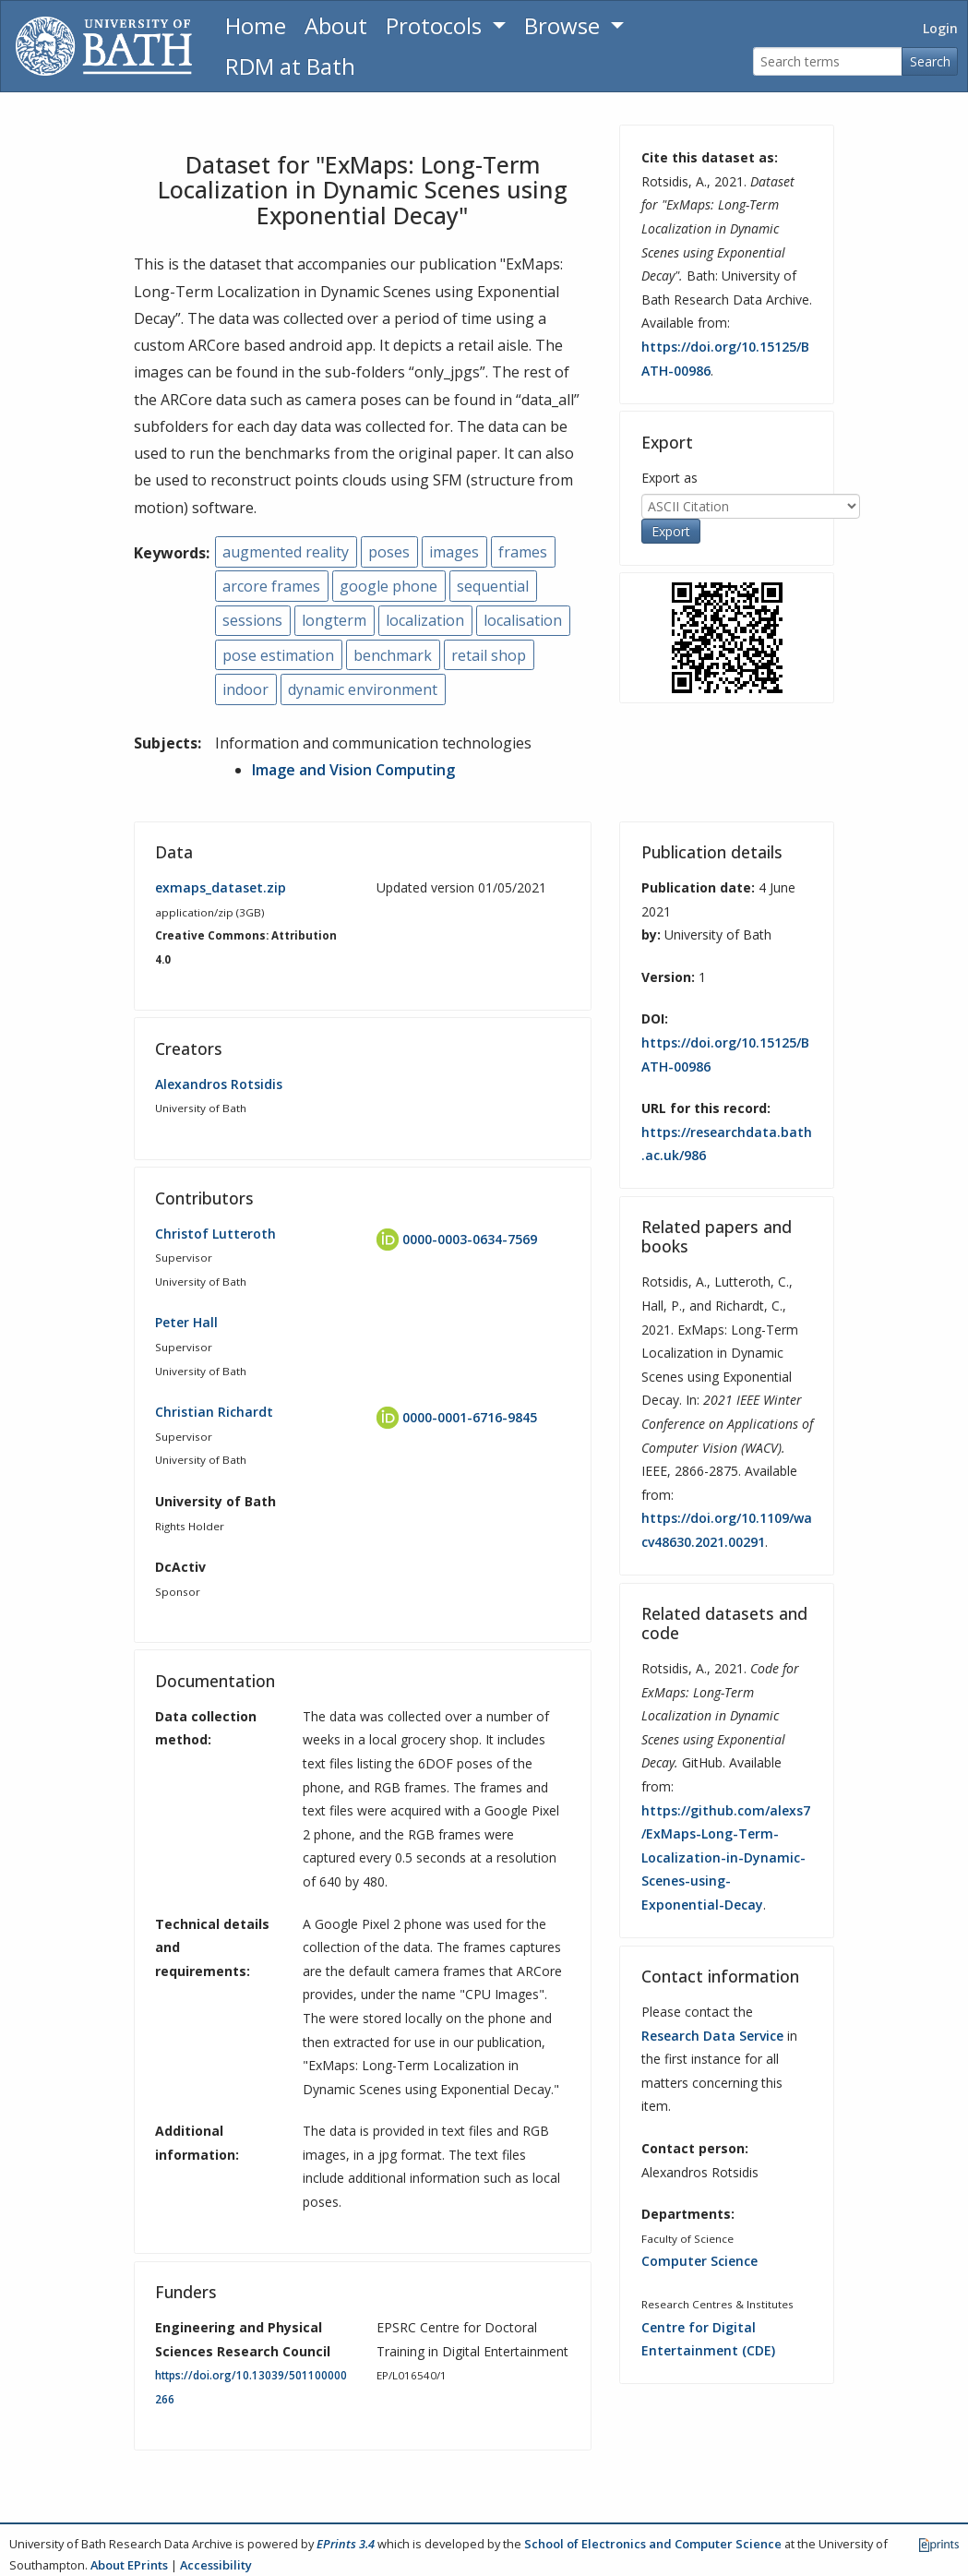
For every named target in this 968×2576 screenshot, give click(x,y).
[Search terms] (827, 61)
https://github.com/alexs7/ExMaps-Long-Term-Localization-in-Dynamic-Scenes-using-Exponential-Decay (725, 1857)
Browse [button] (564, 25)
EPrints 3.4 (346, 2543)
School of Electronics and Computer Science (653, 2543)
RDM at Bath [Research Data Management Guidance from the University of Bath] (290, 66)
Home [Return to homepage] (255, 25)
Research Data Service (712, 2035)
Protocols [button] (436, 25)
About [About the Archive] (336, 25)
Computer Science (699, 2261)
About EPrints (129, 2565)
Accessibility (216, 2565)
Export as (669, 477)
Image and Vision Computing (353, 770)
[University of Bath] (104, 46)
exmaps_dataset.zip (220, 887)
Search (930, 61)
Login (940, 28)
